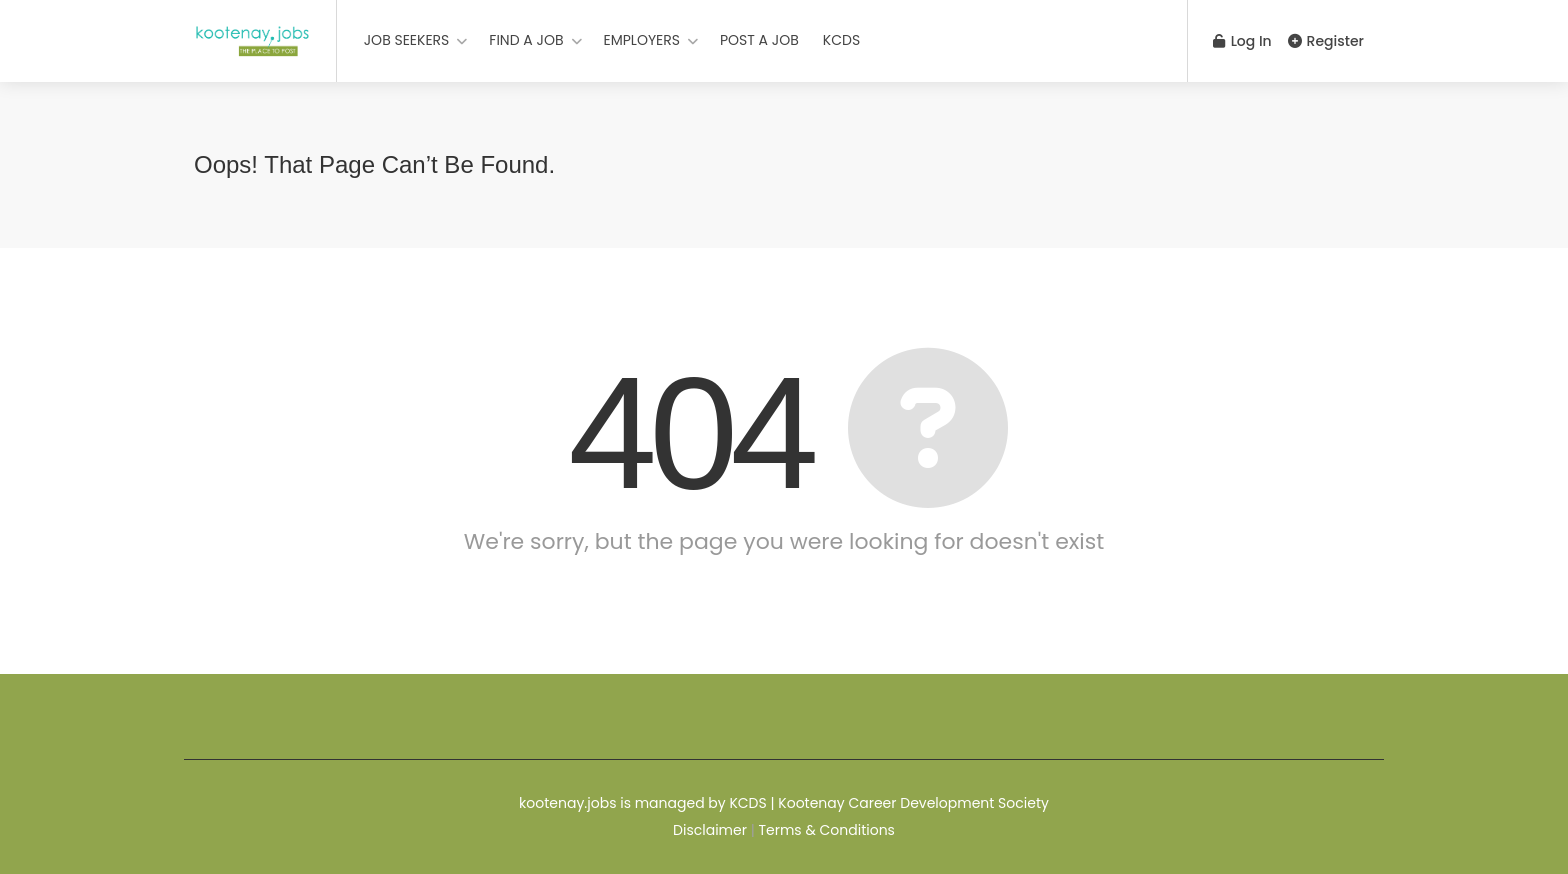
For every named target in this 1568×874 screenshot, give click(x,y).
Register (1326, 41)
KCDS (841, 40)
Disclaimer (710, 830)
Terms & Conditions (826, 830)
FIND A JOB (526, 40)
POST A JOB (759, 40)
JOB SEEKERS (407, 40)
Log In (1242, 41)
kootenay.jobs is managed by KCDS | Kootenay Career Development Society (784, 803)
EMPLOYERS (642, 40)
